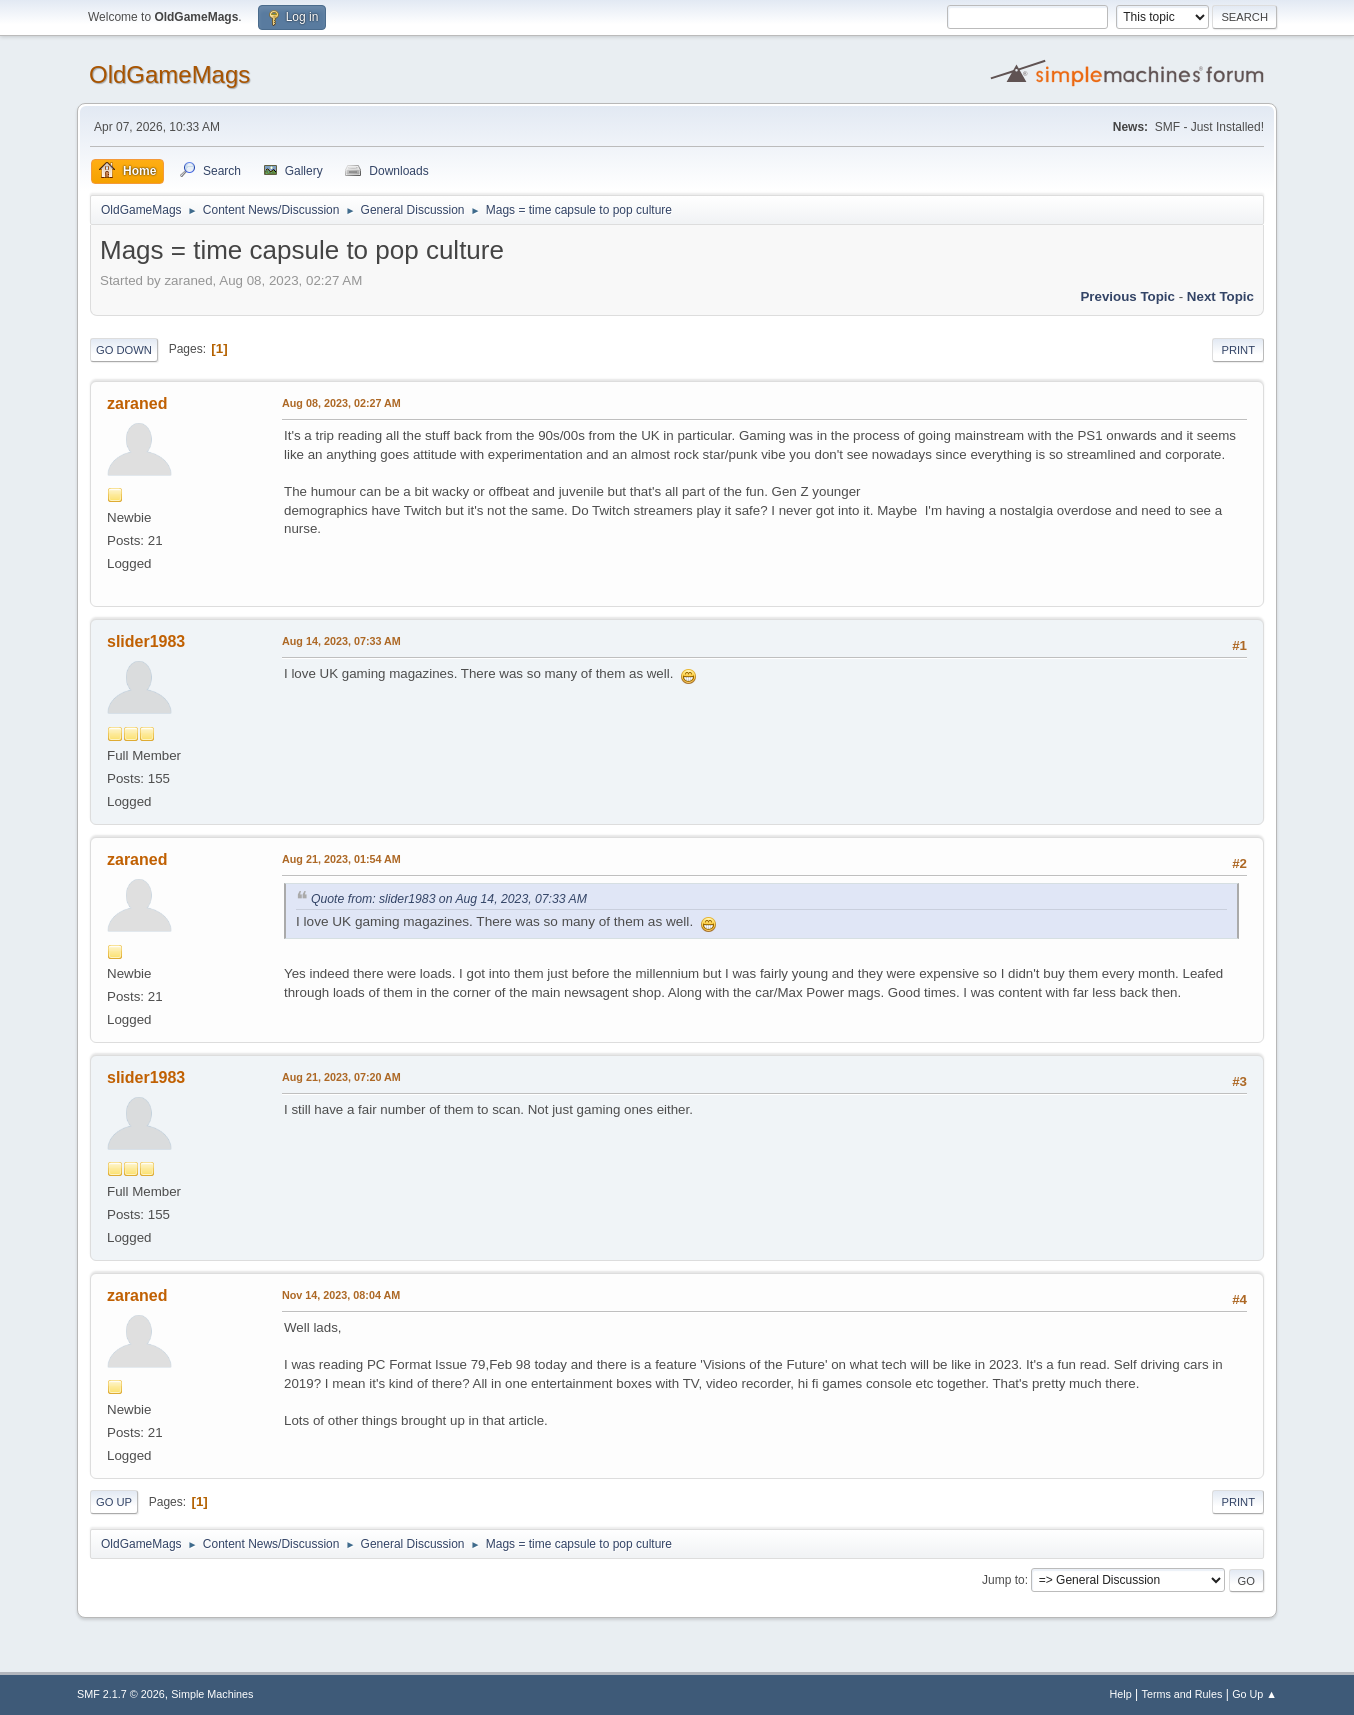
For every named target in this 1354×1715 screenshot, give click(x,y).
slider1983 (146, 641)
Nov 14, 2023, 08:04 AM (341, 1295)
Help (1121, 1694)
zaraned (137, 403)
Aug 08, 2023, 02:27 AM (341, 403)
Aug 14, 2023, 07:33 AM (341, 641)
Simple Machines (212, 1694)
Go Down (124, 350)
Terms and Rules (1182, 1694)
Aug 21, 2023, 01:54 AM (341, 859)
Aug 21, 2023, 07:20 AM (341, 1077)
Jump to (1003, 1580)
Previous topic (1127, 296)
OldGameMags (169, 74)
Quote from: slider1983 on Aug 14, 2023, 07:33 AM (449, 899)
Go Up (114, 1502)
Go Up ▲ (1254, 1694)
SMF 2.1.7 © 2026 (121, 1694)
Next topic (1220, 296)
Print (1238, 350)
